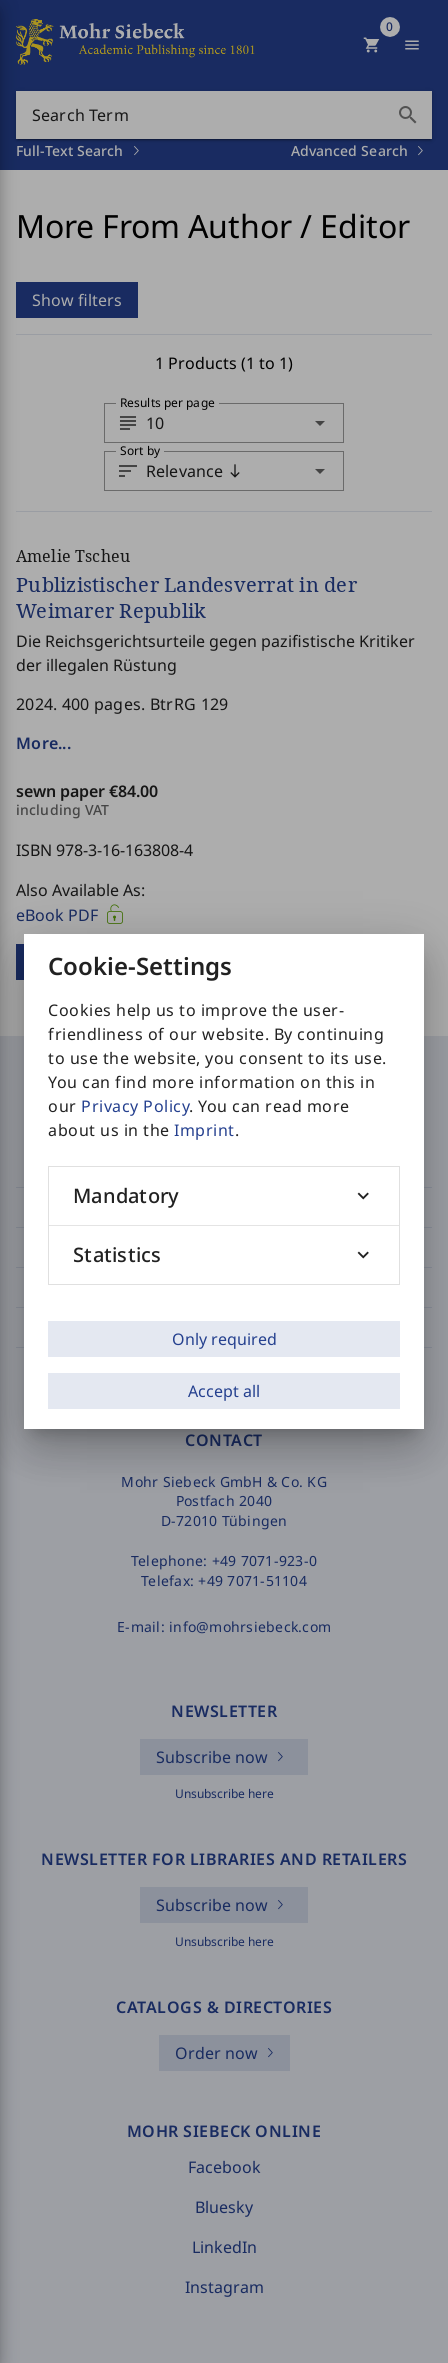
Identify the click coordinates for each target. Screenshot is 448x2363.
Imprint (204, 1130)
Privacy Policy (135, 1106)
